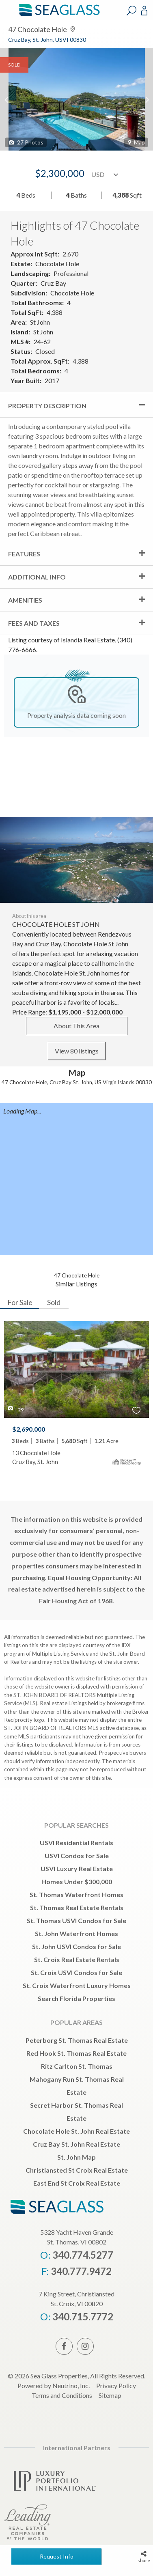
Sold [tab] (53, 1302)
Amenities (25, 600)
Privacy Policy (116, 2385)
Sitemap (110, 2395)
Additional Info (37, 577)
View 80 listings (77, 1051)
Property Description (47, 405)
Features (24, 554)
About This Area (76, 1026)
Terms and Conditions (62, 2395)
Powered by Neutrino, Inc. (53, 2385)
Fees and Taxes (34, 623)
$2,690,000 (28, 1429)
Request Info (56, 2556)
